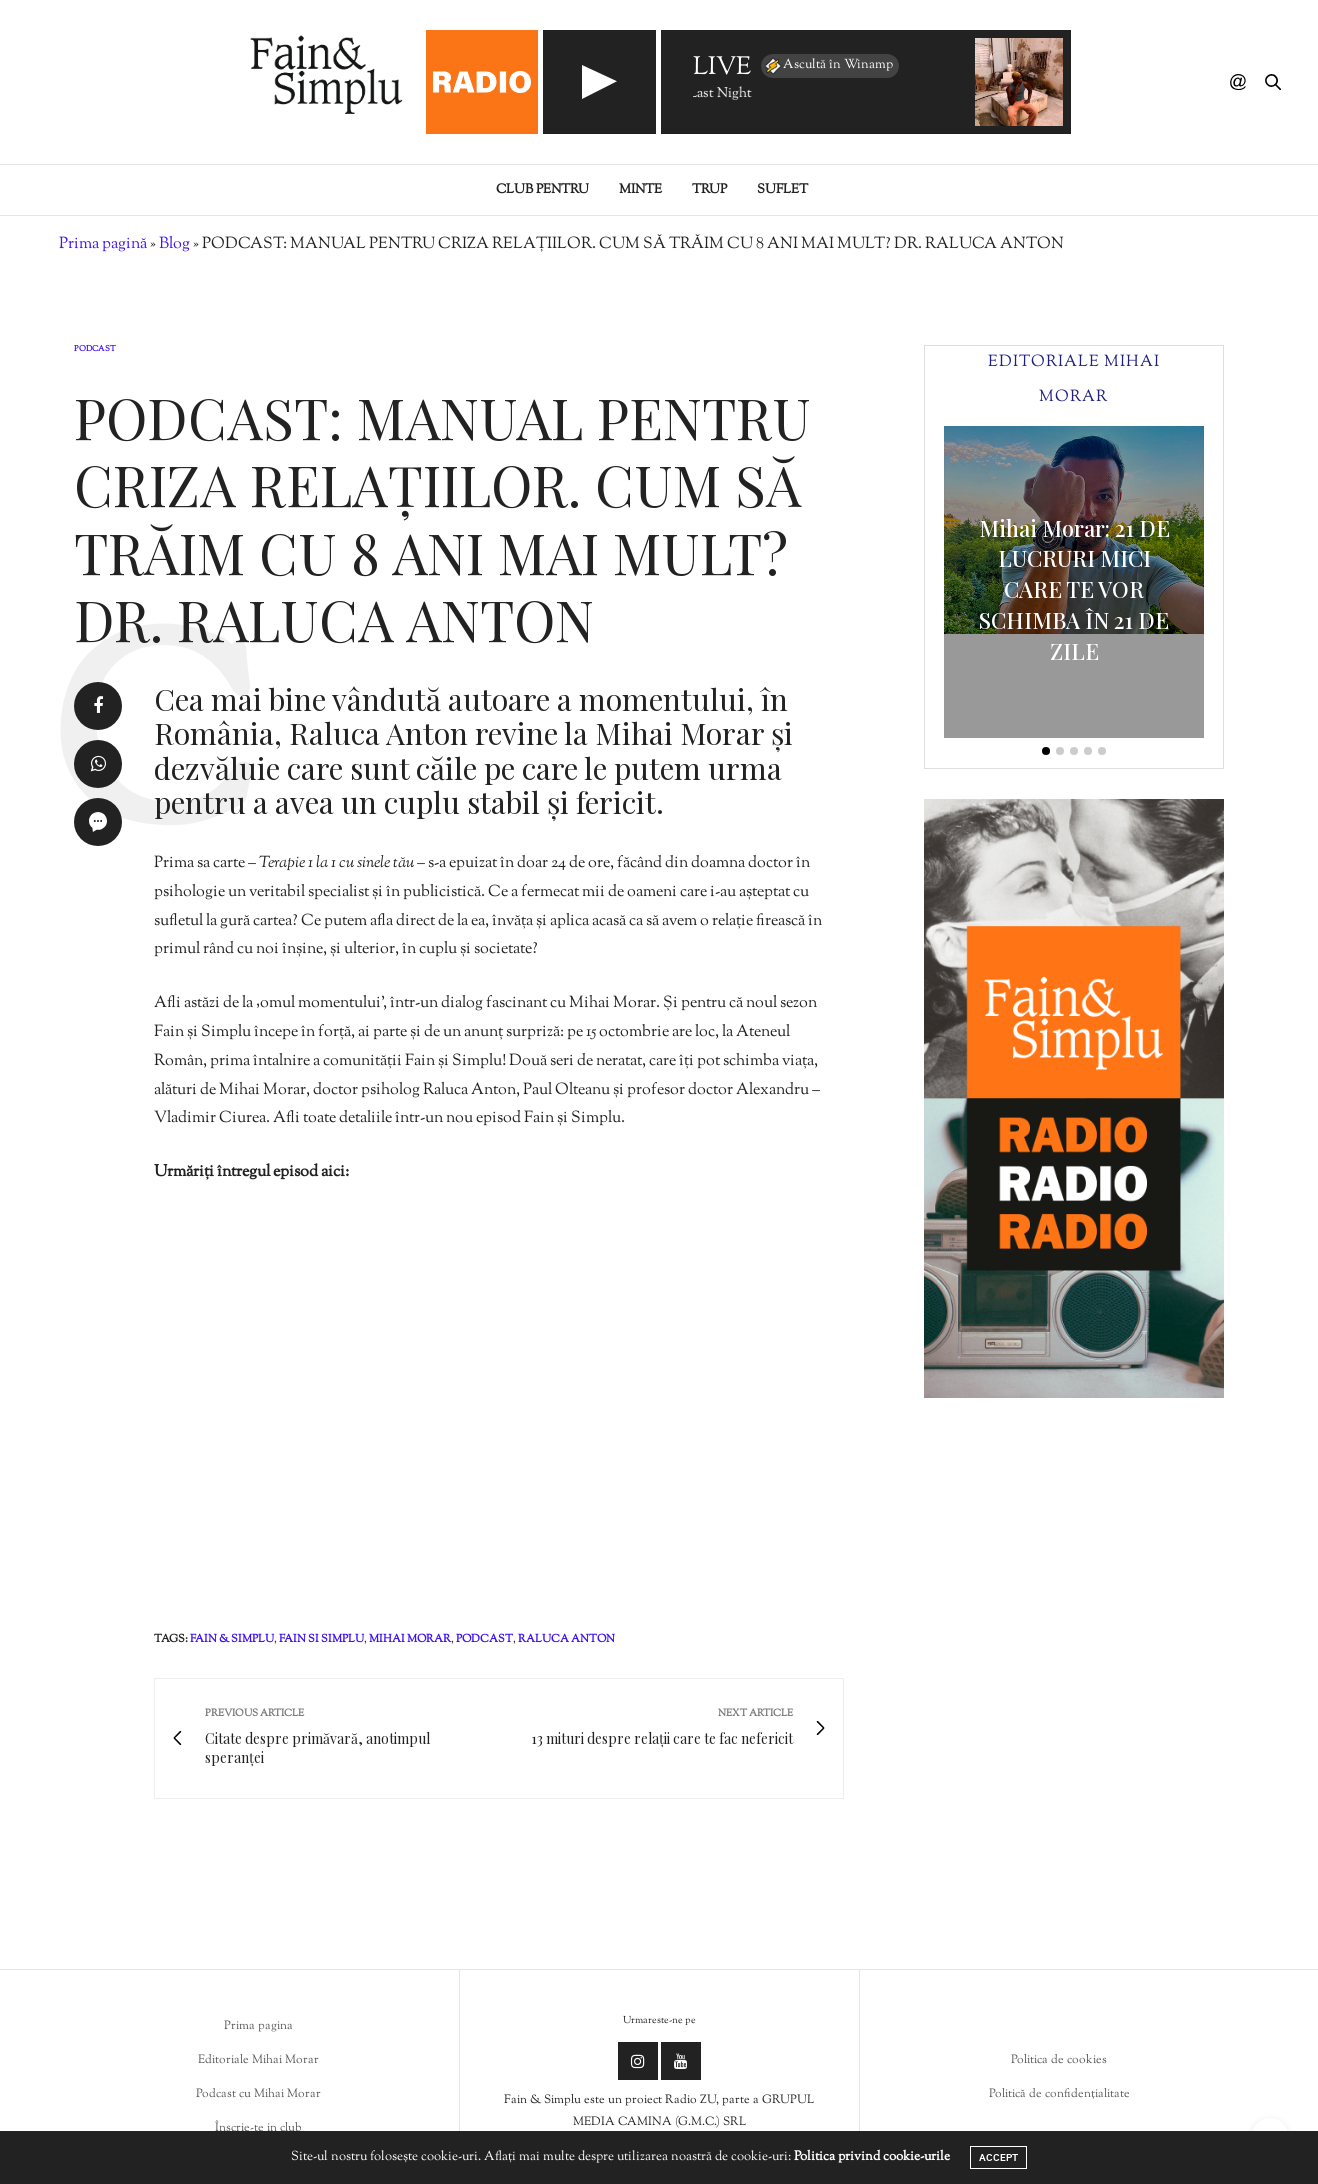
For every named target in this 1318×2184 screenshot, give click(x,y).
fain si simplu (321, 1639)
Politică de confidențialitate (1059, 2094)
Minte (640, 190)
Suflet (782, 190)
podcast (484, 1639)
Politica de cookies (1059, 2060)
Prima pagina (258, 2026)
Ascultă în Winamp (828, 66)
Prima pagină (103, 244)
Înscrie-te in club (258, 2128)
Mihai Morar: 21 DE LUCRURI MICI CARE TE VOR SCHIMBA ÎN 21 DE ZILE (1074, 589)
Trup (709, 190)
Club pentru (542, 190)
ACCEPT (998, 2157)
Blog (174, 244)
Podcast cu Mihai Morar (258, 2094)
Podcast (95, 349)
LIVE (722, 68)
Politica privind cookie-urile (872, 2157)
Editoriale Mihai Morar (258, 2060)
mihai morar (410, 1639)
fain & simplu (232, 1639)
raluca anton (566, 1639)
